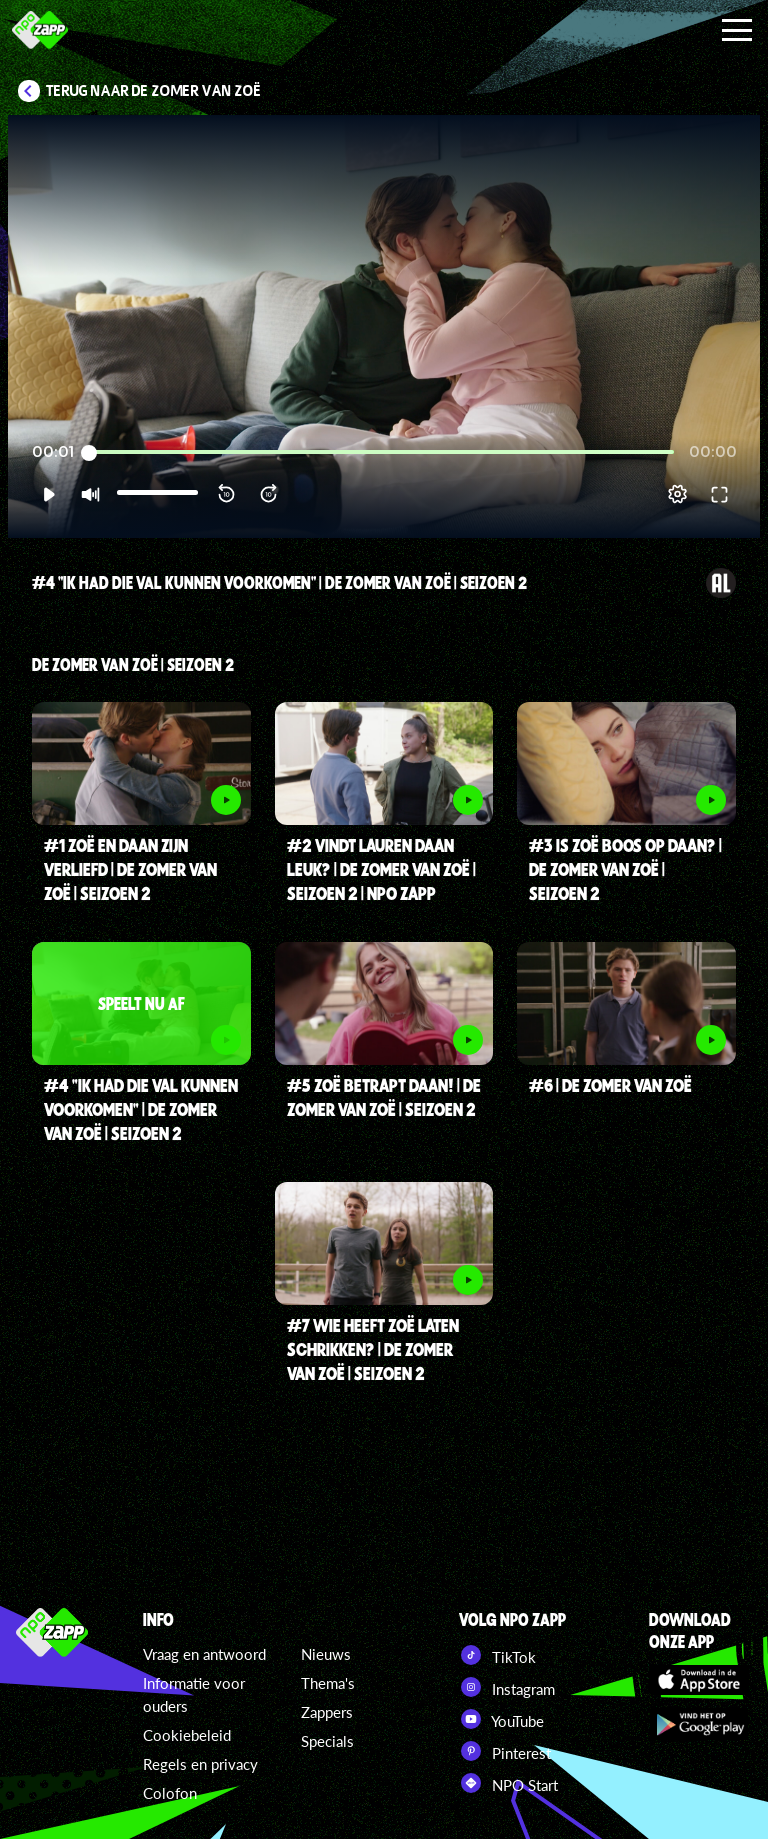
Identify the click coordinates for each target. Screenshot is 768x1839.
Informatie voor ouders (194, 1694)
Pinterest (505, 1751)
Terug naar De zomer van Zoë (154, 91)
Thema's (328, 1683)
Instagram (507, 1687)
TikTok (497, 1655)
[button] (48, 494)
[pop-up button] (677, 494)
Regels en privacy (200, 1764)
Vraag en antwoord (204, 1654)
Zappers (327, 1712)
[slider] (381, 452)
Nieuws (326, 1654)
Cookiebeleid (187, 1735)
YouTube (501, 1719)
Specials (327, 1741)
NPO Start (508, 1783)
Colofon (170, 1793)
